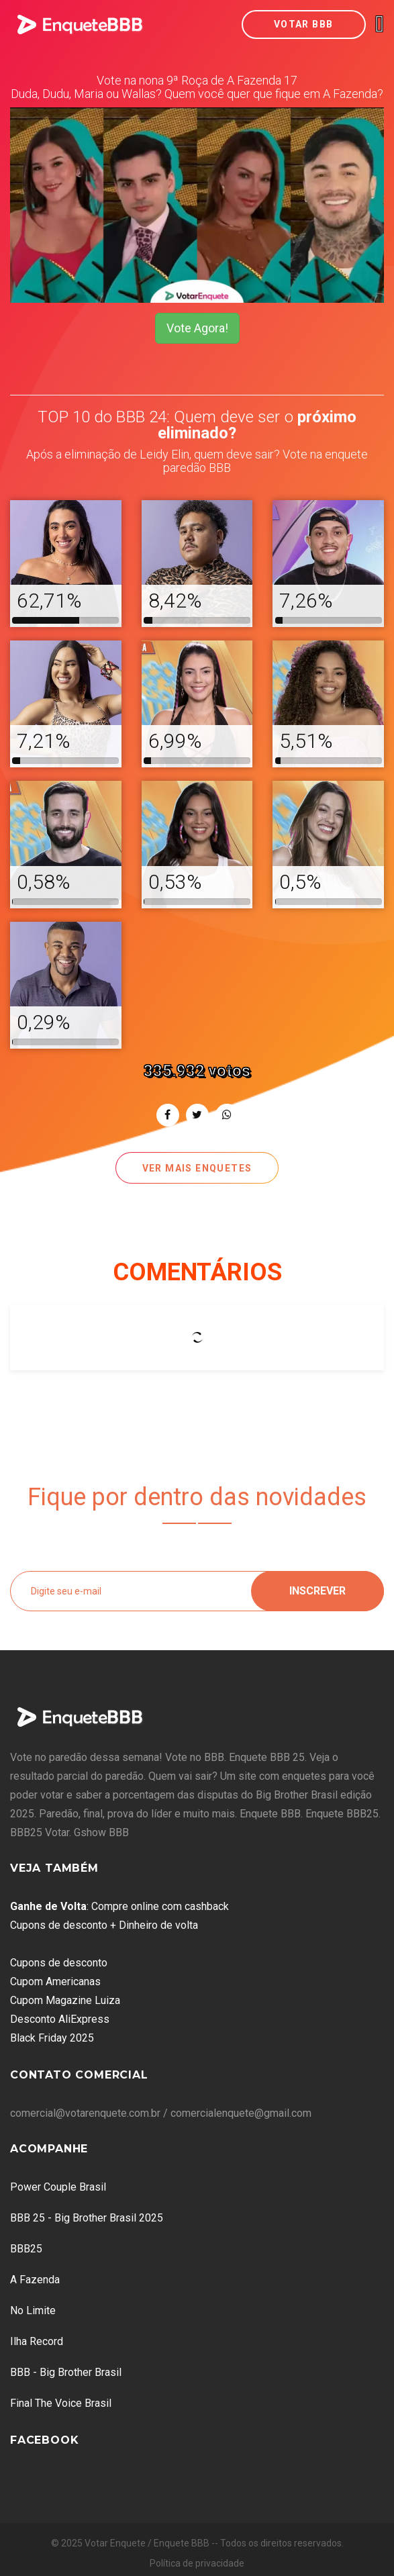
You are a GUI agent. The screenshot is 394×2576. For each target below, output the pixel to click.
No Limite (33, 2310)
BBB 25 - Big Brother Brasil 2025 (86, 2217)
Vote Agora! (197, 328)
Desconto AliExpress (59, 2019)
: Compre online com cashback (119, 1906)
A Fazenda (35, 2279)
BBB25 (26, 2248)
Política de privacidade (197, 2563)
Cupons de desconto (58, 1962)
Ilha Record (36, 2341)
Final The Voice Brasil (60, 2403)
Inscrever (317, 1590)
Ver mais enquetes (197, 1168)
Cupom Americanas (55, 1981)
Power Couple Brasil (58, 2187)
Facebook (44, 2440)
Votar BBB (304, 24)
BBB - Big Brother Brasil (65, 2372)
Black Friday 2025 (52, 2038)
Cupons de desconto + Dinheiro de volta (104, 1925)
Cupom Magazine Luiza (65, 2000)
